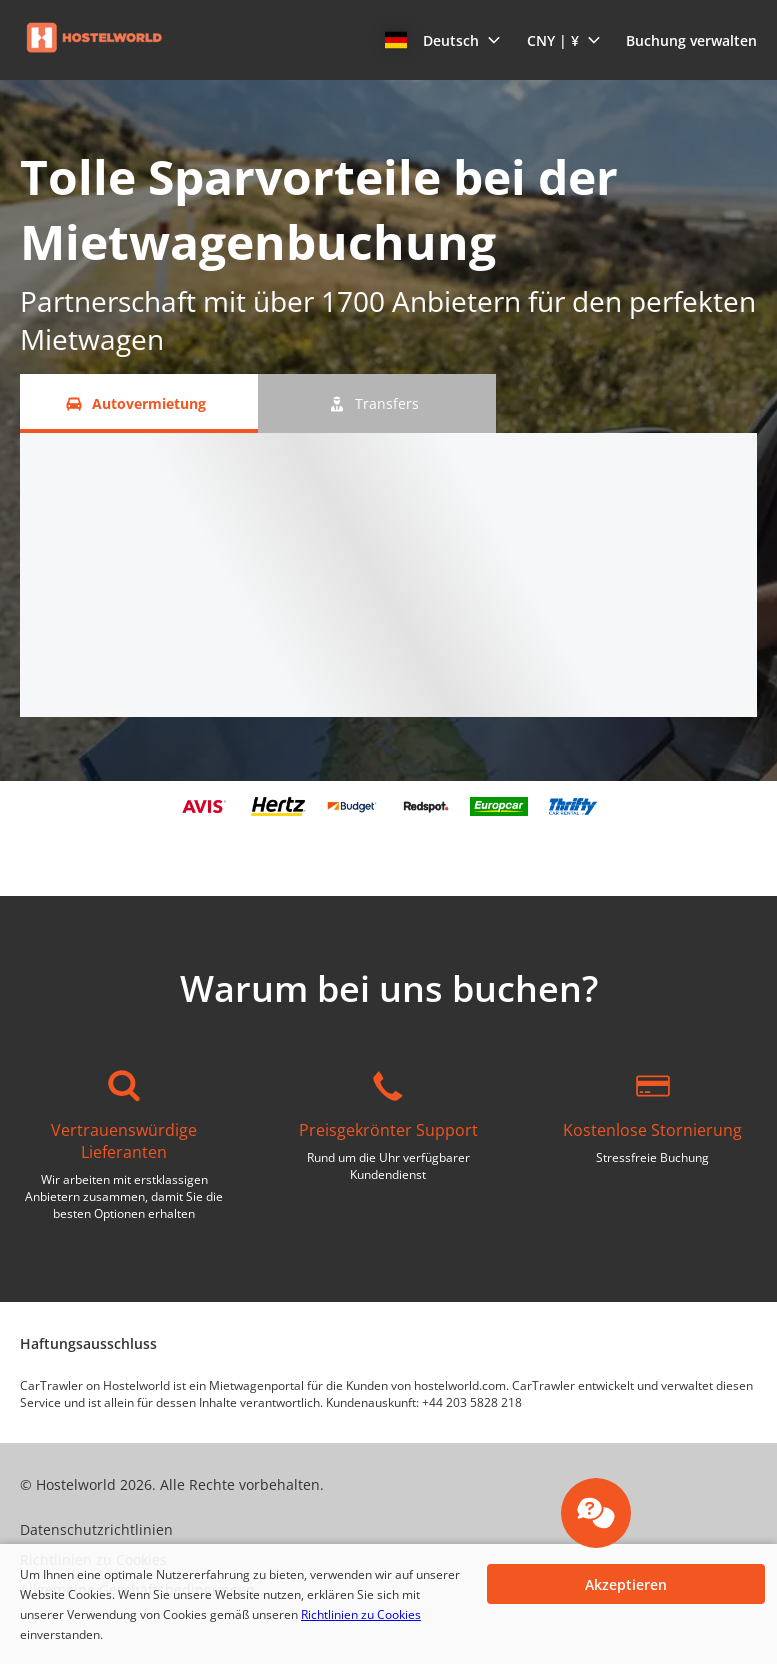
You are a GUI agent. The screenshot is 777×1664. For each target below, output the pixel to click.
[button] (443, 40)
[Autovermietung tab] (139, 403)
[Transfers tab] (377, 403)
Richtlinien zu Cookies (361, 1614)
